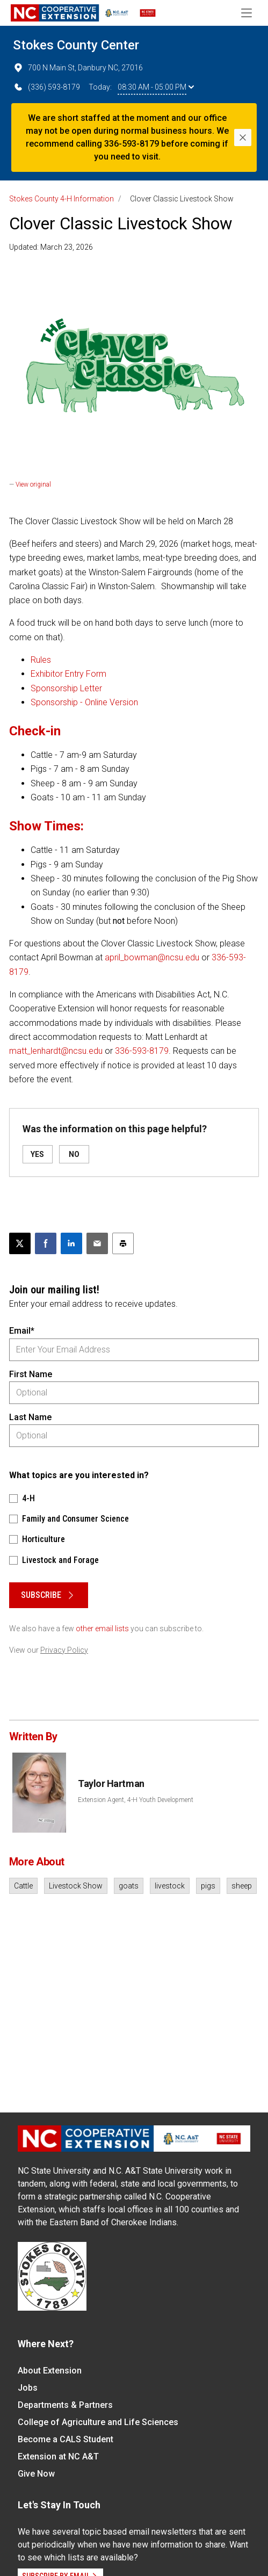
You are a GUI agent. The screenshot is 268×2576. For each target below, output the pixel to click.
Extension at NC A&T (58, 2456)
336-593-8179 (142, 1051)
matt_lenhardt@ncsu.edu (56, 1051)
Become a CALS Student (65, 2439)
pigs (208, 1886)
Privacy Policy (64, 1650)
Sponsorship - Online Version (84, 702)
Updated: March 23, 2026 (51, 247)
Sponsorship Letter (66, 688)
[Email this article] (97, 1243)
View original (33, 484)
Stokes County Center (76, 45)
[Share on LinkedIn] (71, 1243)
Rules (41, 660)
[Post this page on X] (20, 1243)
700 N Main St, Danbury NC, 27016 (78, 67)
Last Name (30, 1417)
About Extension (50, 2370)
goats (129, 1886)
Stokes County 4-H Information (61, 198)
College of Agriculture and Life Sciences (98, 2422)
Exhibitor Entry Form (68, 674)
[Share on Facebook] (45, 1243)
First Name (30, 1374)
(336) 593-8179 (46, 87)
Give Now (36, 2474)
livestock (170, 1886)
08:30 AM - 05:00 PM (156, 87)
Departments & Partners (65, 2405)
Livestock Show (76, 1886)
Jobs (28, 2388)
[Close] (242, 137)
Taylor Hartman (111, 1783)
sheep (241, 1886)
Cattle (23, 1886)
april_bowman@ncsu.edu (152, 957)
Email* (21, 1331)
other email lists (102, 1628)
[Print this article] (123, 1243)
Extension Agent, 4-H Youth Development (135, 1800)
